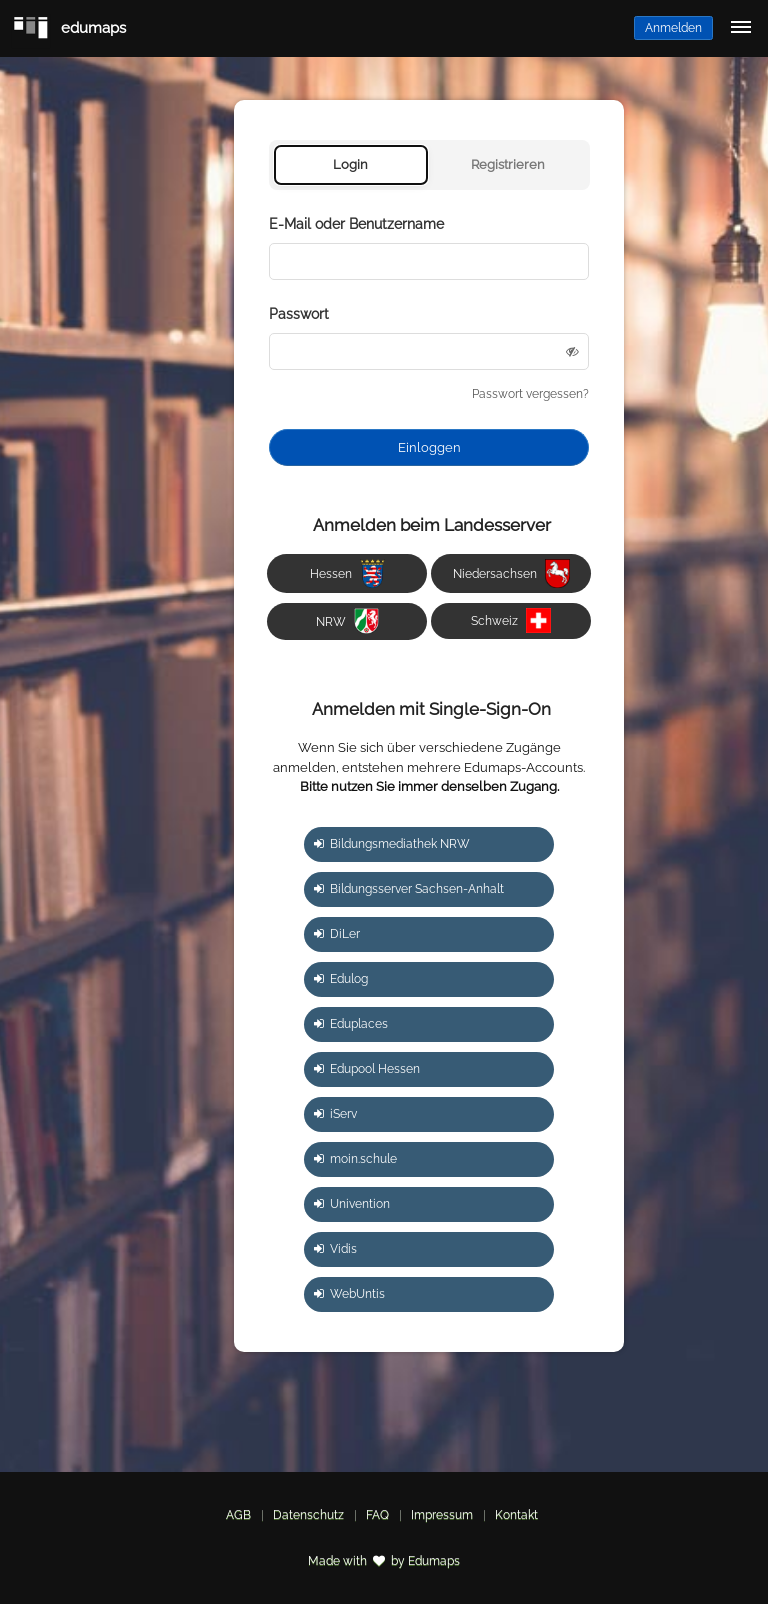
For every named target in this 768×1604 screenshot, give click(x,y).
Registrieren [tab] (508, 164)
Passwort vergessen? (530, 394)
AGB (238, 1515)
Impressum (442, 1515)
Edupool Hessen (367, 1069)
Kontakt (516, 1515)
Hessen (347, 573)
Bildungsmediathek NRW (392, 844)
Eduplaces (351, 1024)
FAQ (377, 1515)
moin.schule (355, 1159)
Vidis (335, 1249)
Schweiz (511, 620)
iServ (335, 1114)
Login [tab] (350, 164)
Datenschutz (308, 1515)
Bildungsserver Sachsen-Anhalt (409, 889)
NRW (347, 621)
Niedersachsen (511, 573)
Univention (352, 1204)
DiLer (337, 934)
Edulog (341, 979)
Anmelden (673, 28)
